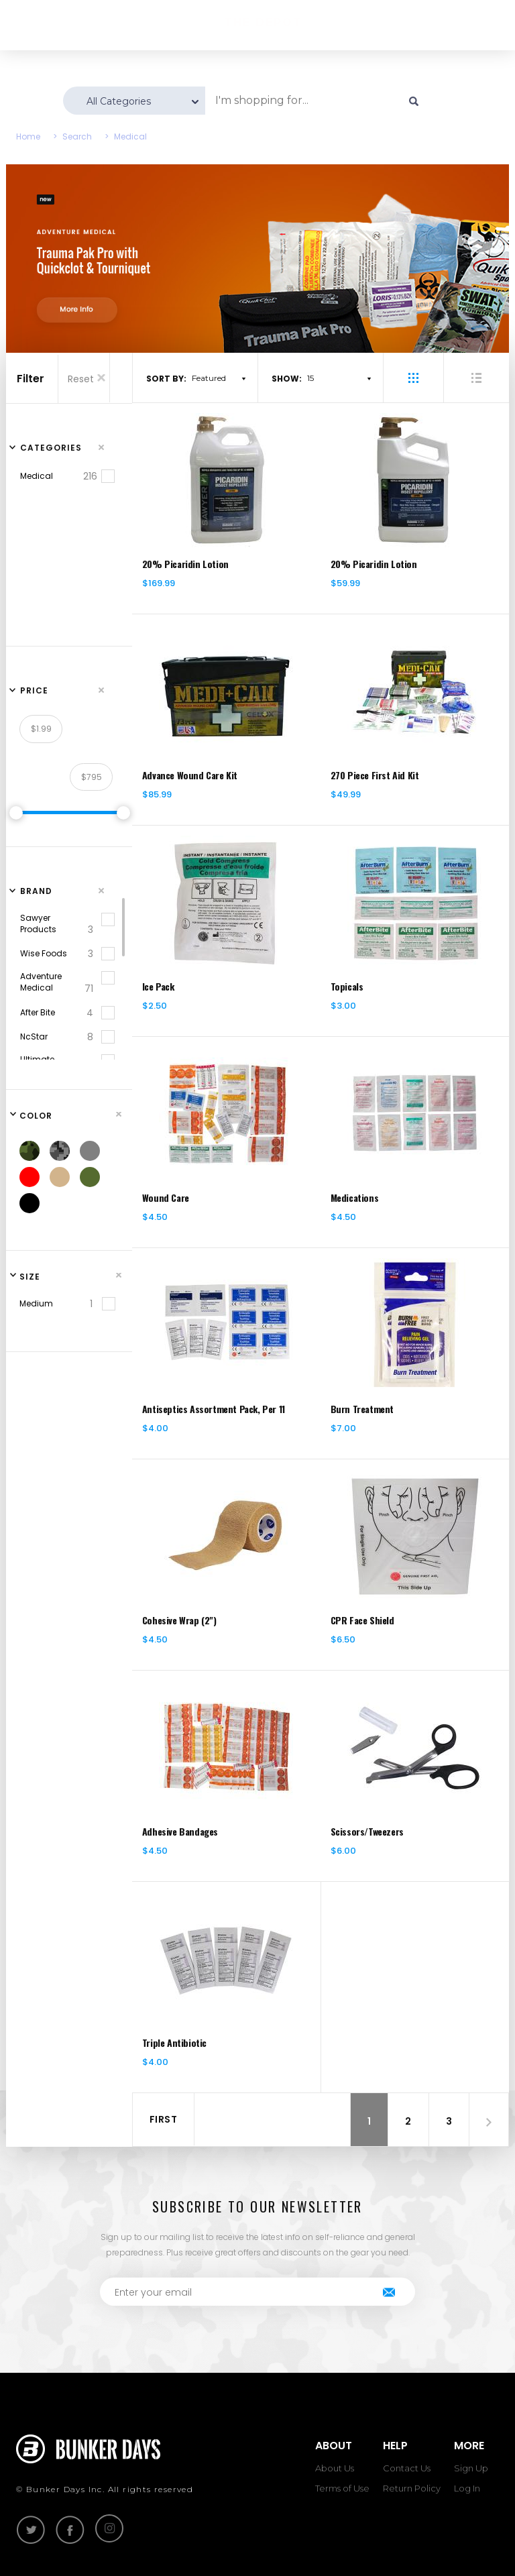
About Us (334, 2468)
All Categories (119, 101)
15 (310, 378)
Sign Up (471, 2468)
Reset (88, 379)
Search (77, 136)
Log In (467, 2488)
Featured (209, 378)
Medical (130, 136)
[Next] (489, 2122)
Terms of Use (342, 2488)
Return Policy (412, 2488)
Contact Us (407, 2468)
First (164, 2119)
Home (28, 136)
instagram (109, 2528)
